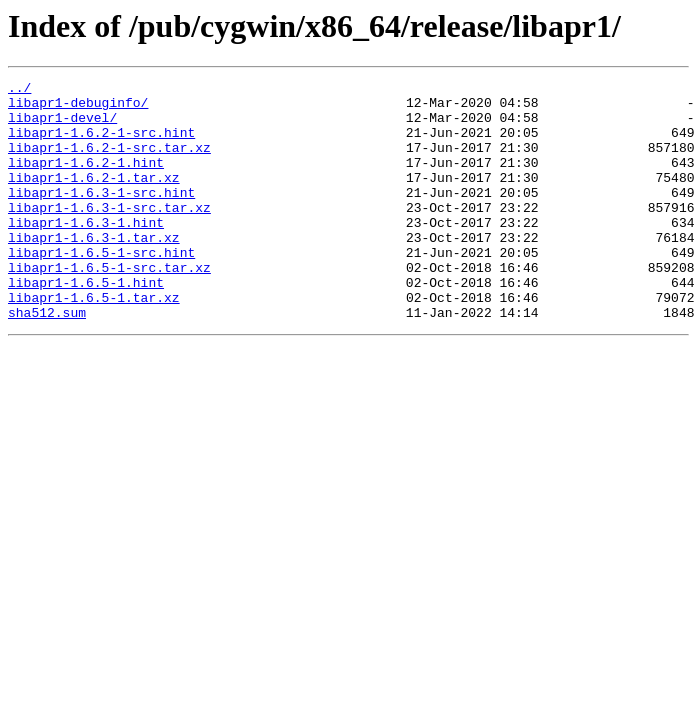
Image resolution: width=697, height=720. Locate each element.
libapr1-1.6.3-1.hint (86, 252)
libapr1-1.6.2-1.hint (86, 180)
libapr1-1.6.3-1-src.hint (101, 216)
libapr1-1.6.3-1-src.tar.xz (109, 234)
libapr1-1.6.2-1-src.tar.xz (109, 162)
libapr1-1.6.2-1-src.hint (101, 144)
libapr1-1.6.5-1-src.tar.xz (109, 306)
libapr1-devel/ (62, 126)
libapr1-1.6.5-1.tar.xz (94, 342)
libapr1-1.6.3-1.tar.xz (94, 270)
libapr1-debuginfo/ (78, 108)
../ (19, 90)
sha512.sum (47, 360)
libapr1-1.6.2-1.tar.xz (94, 198)
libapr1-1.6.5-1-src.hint (101, 288)
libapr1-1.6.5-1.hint (86, 324)
